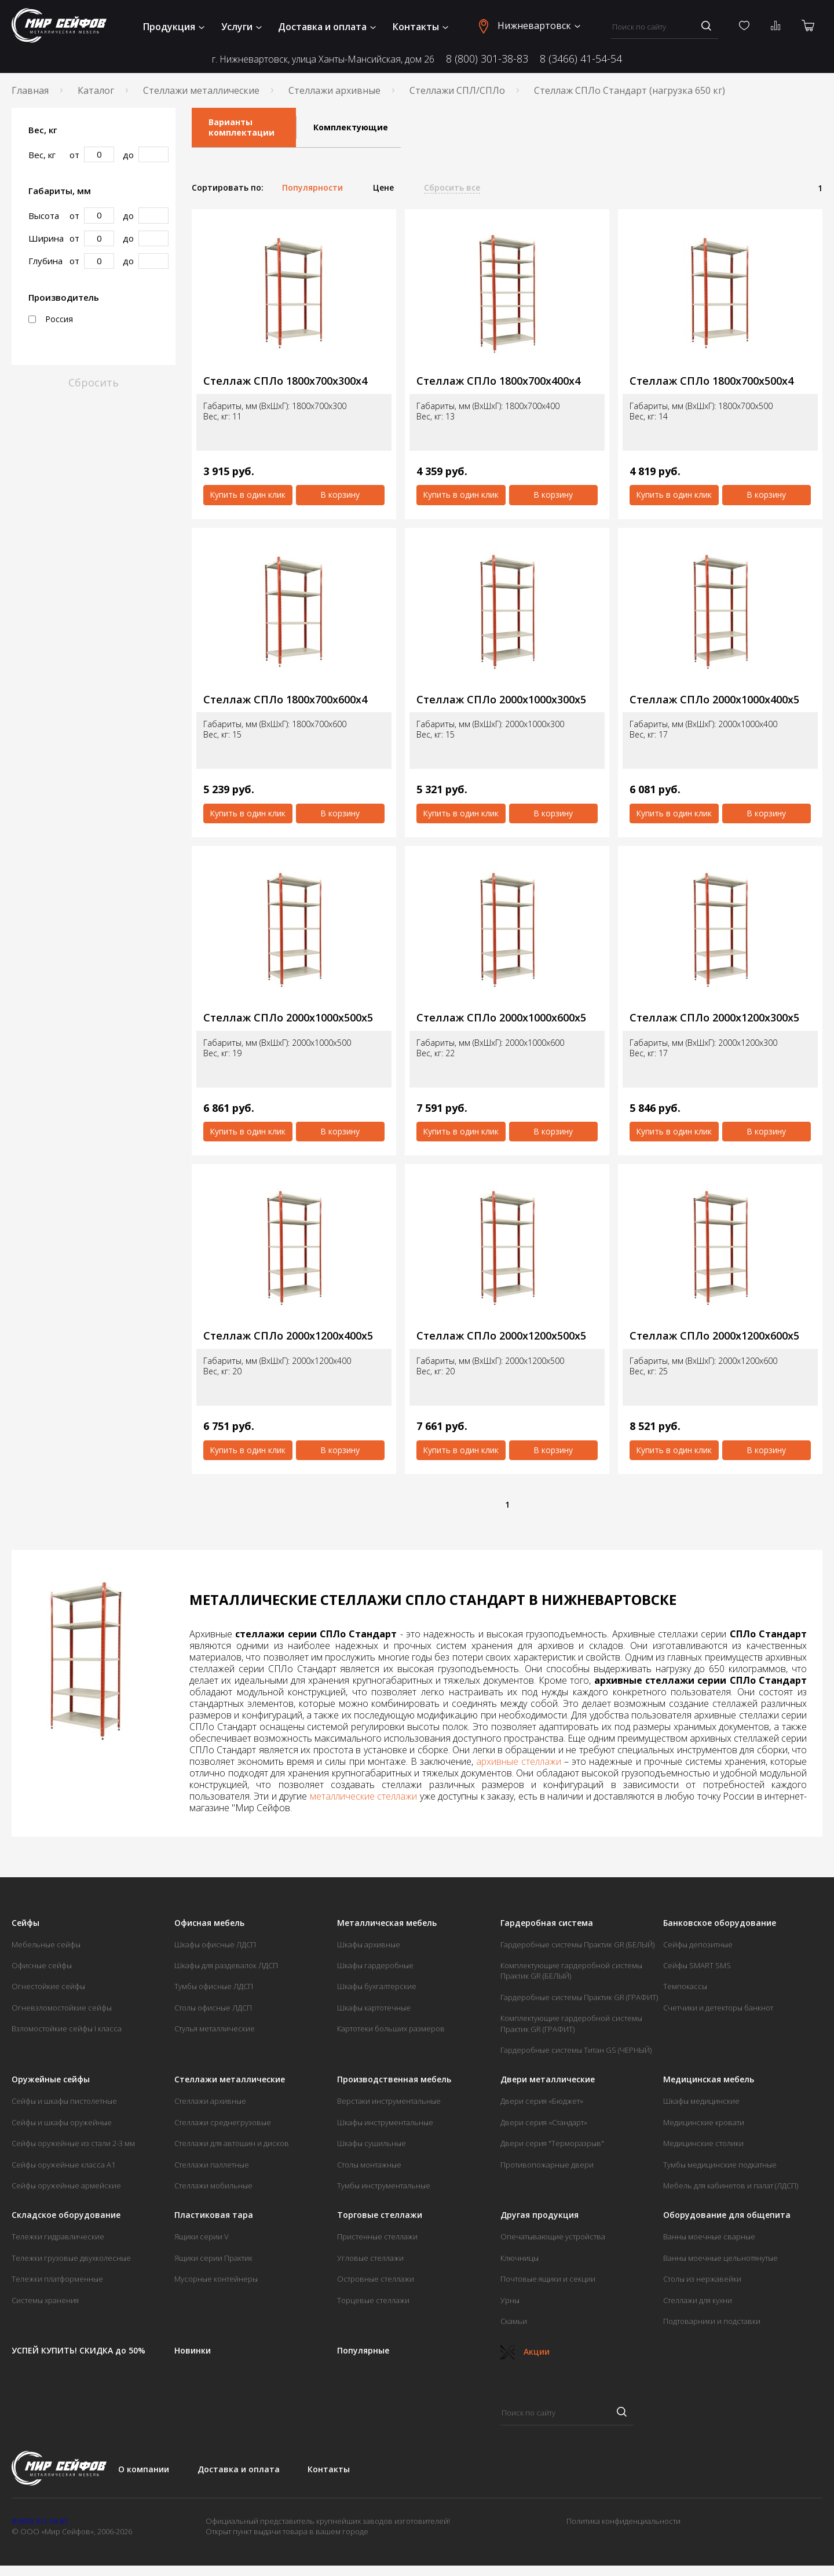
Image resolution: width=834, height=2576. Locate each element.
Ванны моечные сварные (709, 2236)
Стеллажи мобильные (213, 2185)
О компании (143, 2469)
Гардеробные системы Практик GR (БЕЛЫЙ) (577, 1944)
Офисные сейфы (42, 1965)
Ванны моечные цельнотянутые (720, 2258)
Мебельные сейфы (46, 1944)
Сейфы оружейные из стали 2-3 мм (73, 2143)
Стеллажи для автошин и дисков (231, 2143)
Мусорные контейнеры (216, 2279)
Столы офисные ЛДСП (213, 2007)
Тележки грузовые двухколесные (71, 2258)
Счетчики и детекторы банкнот (718, 2007)
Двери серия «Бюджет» (541, 2101)
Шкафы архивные (368, 1944)
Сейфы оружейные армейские (66, 2185)
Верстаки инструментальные (389, 2101)
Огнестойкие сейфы (48, 1986)
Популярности (312, 188)
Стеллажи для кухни (697, 2300)
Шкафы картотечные (374, 2007)
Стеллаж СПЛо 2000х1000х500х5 (288, 1018)
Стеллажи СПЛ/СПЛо (457, 90)
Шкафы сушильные (371, 2143)
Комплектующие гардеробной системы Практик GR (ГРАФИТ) (571, 2023)
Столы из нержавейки (702, 2279)
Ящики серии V (201, 2236)
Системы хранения (45, 2300)
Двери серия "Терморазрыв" (552, 2143)
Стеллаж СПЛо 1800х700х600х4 (285, 700)
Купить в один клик (248, 494)
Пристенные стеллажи (377, 2236)
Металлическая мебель (387, 1923)
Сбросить (93, 382)
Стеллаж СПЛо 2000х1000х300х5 (501, 700)
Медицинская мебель (708, 2079)
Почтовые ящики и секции (547, 2279)
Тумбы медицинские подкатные (720, 2164)
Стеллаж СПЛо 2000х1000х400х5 (714, 700)
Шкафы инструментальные (385, 2122)
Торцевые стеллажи (373, 2300)
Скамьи (513, 2321)
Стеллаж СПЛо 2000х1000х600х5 (501, 1018)
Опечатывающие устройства (552, 2236)
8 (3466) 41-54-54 (581, 58)
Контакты (420, 26)
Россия (50, 319)
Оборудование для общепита (727, 2215)
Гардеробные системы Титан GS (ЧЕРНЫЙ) (576, 2050)
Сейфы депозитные (698, 1944)
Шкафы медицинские (701, 2101)
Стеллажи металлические (201, 90)
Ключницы (519, 2258)
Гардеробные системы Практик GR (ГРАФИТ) (579, 1997)
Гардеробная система (546, 1923)
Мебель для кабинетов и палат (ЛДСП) (730, 2185)
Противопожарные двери (547, 2164)
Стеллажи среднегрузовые (222, 2122)
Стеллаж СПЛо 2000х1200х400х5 (288, 1336)
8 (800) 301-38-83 (487, 58)
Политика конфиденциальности (623, 2521)
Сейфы (25, 1923)
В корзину (340, 494)
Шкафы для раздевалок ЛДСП (226, 1965)
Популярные (363, 2350)
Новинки (192, 2350)
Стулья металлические (214, 2028)
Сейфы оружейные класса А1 (63, 2164)
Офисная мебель (209, 1923)
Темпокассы (685, 1986)
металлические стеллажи (363, 1796)
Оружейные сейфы (51, 2079)
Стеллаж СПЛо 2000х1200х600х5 (714, 1336)
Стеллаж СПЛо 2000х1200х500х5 (501, 1336)
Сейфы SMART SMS (697, 1965)
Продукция (173, 26)
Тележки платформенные (57, 2279)
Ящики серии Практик (213, 2258)
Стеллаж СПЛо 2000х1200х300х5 (714, 1018)
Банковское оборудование (719, 1923)
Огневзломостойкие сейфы (62, 2007)
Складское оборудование (66, 2215)
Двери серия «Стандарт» (543, 2122)
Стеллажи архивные (334, 90)
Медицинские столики (703, 2143)
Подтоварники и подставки (711, 2321)
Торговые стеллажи (379, 2215)
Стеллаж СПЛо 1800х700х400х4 (498, 381)
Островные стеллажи (375, 2279)
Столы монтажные (369, 2164)
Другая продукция (539, 2215)
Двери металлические (547, 2079)
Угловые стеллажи (370, 2258)
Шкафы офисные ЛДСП (215, 1944)
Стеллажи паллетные (211, 2164)
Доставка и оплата (327, 26)
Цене (383, 188)
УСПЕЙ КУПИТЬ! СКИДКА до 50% (78, 2350)
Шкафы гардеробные (375, 1965)
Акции (525, 2351)
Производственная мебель (394, 2079)
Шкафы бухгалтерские (376, 1986)
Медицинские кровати (703, 2122)
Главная (30, 90)
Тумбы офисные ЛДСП (213, 1986)
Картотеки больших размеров (391, 2028)
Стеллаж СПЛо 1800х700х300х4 (285, 381)
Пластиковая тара (213, 2215)
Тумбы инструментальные (383, 2185)
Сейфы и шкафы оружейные (62, 2122)
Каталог (96, 90)
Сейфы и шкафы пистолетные (64, 2101)
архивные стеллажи (518, 1761)
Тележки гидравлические (58, 2236)
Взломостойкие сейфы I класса (67, 2028)
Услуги (241, 26)
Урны (510, 2300)
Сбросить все (452, 188)
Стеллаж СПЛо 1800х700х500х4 (711, 381)
